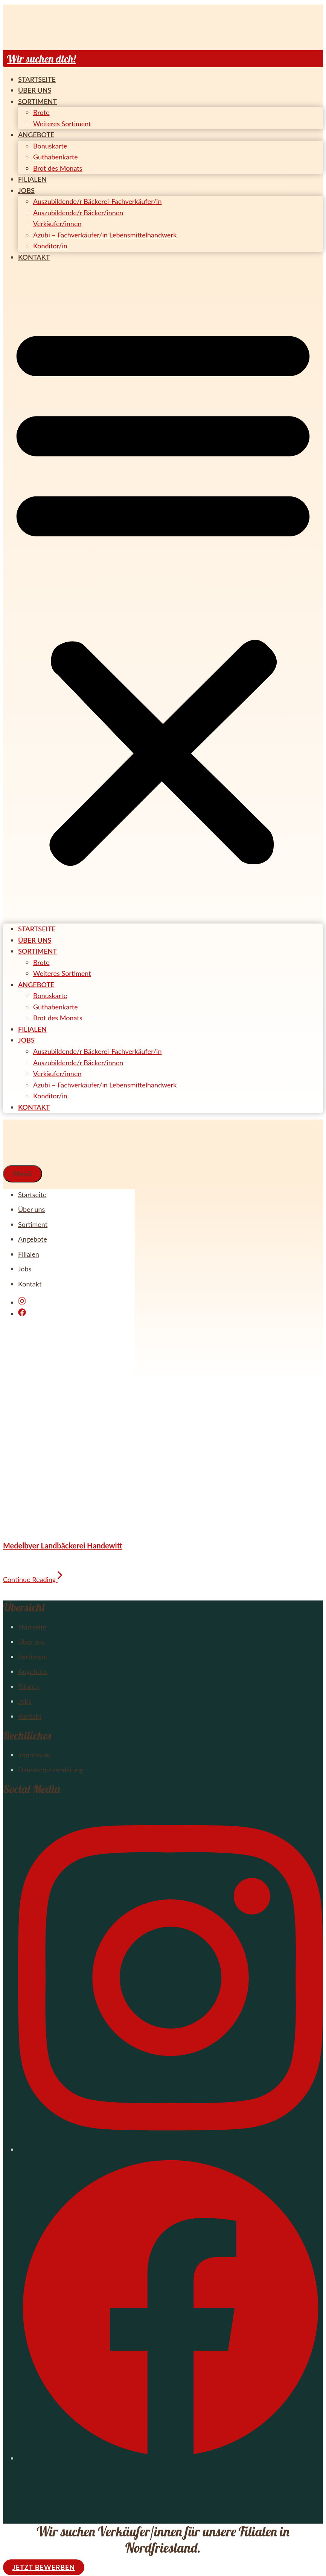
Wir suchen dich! (41, 58)
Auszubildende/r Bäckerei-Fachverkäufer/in (97, 201)
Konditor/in (50, 246)
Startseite (37, 79)
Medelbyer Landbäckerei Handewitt (62, 1545)
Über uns (34, 90)
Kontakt (34, 257)
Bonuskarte (50, 146)
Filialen (32, 179)
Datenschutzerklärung (51, 1770)
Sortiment (37, 101)
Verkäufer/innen (57, 223)
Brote (41, 112)
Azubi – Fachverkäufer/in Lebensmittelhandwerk (105, 235)
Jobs (26, 190)
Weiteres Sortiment (62, 123)
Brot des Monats (57, 168)
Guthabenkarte (55, 157)
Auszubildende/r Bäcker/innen (78, 212)
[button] (163, 593)
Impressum (34, 1755)
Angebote (36, 134)
